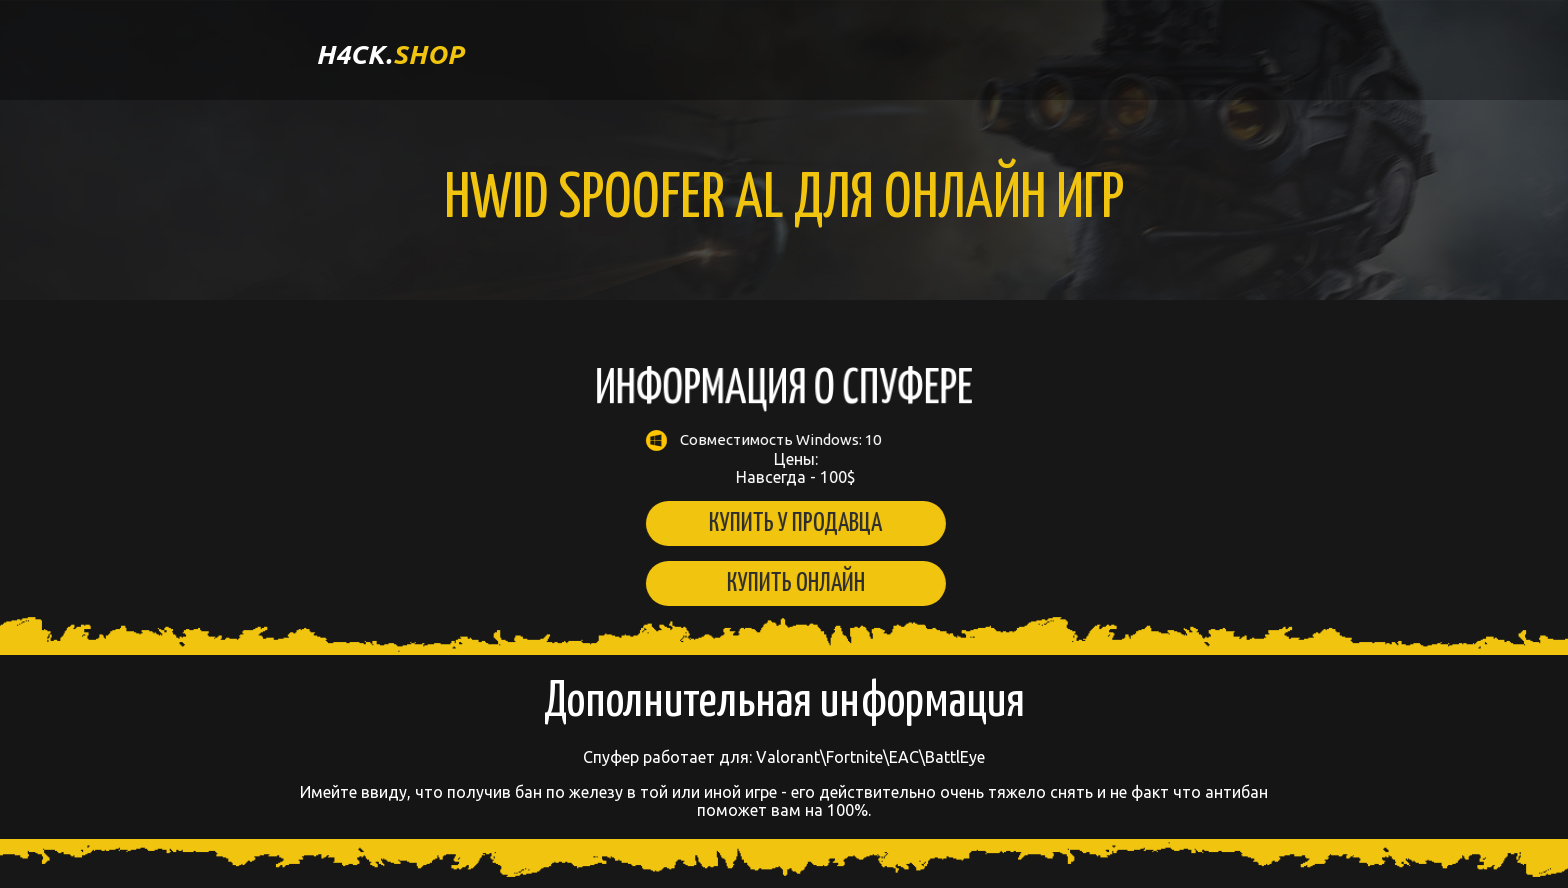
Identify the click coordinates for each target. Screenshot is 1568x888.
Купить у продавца (781, 523)
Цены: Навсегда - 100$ (782, 458)
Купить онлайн (782, 583)
